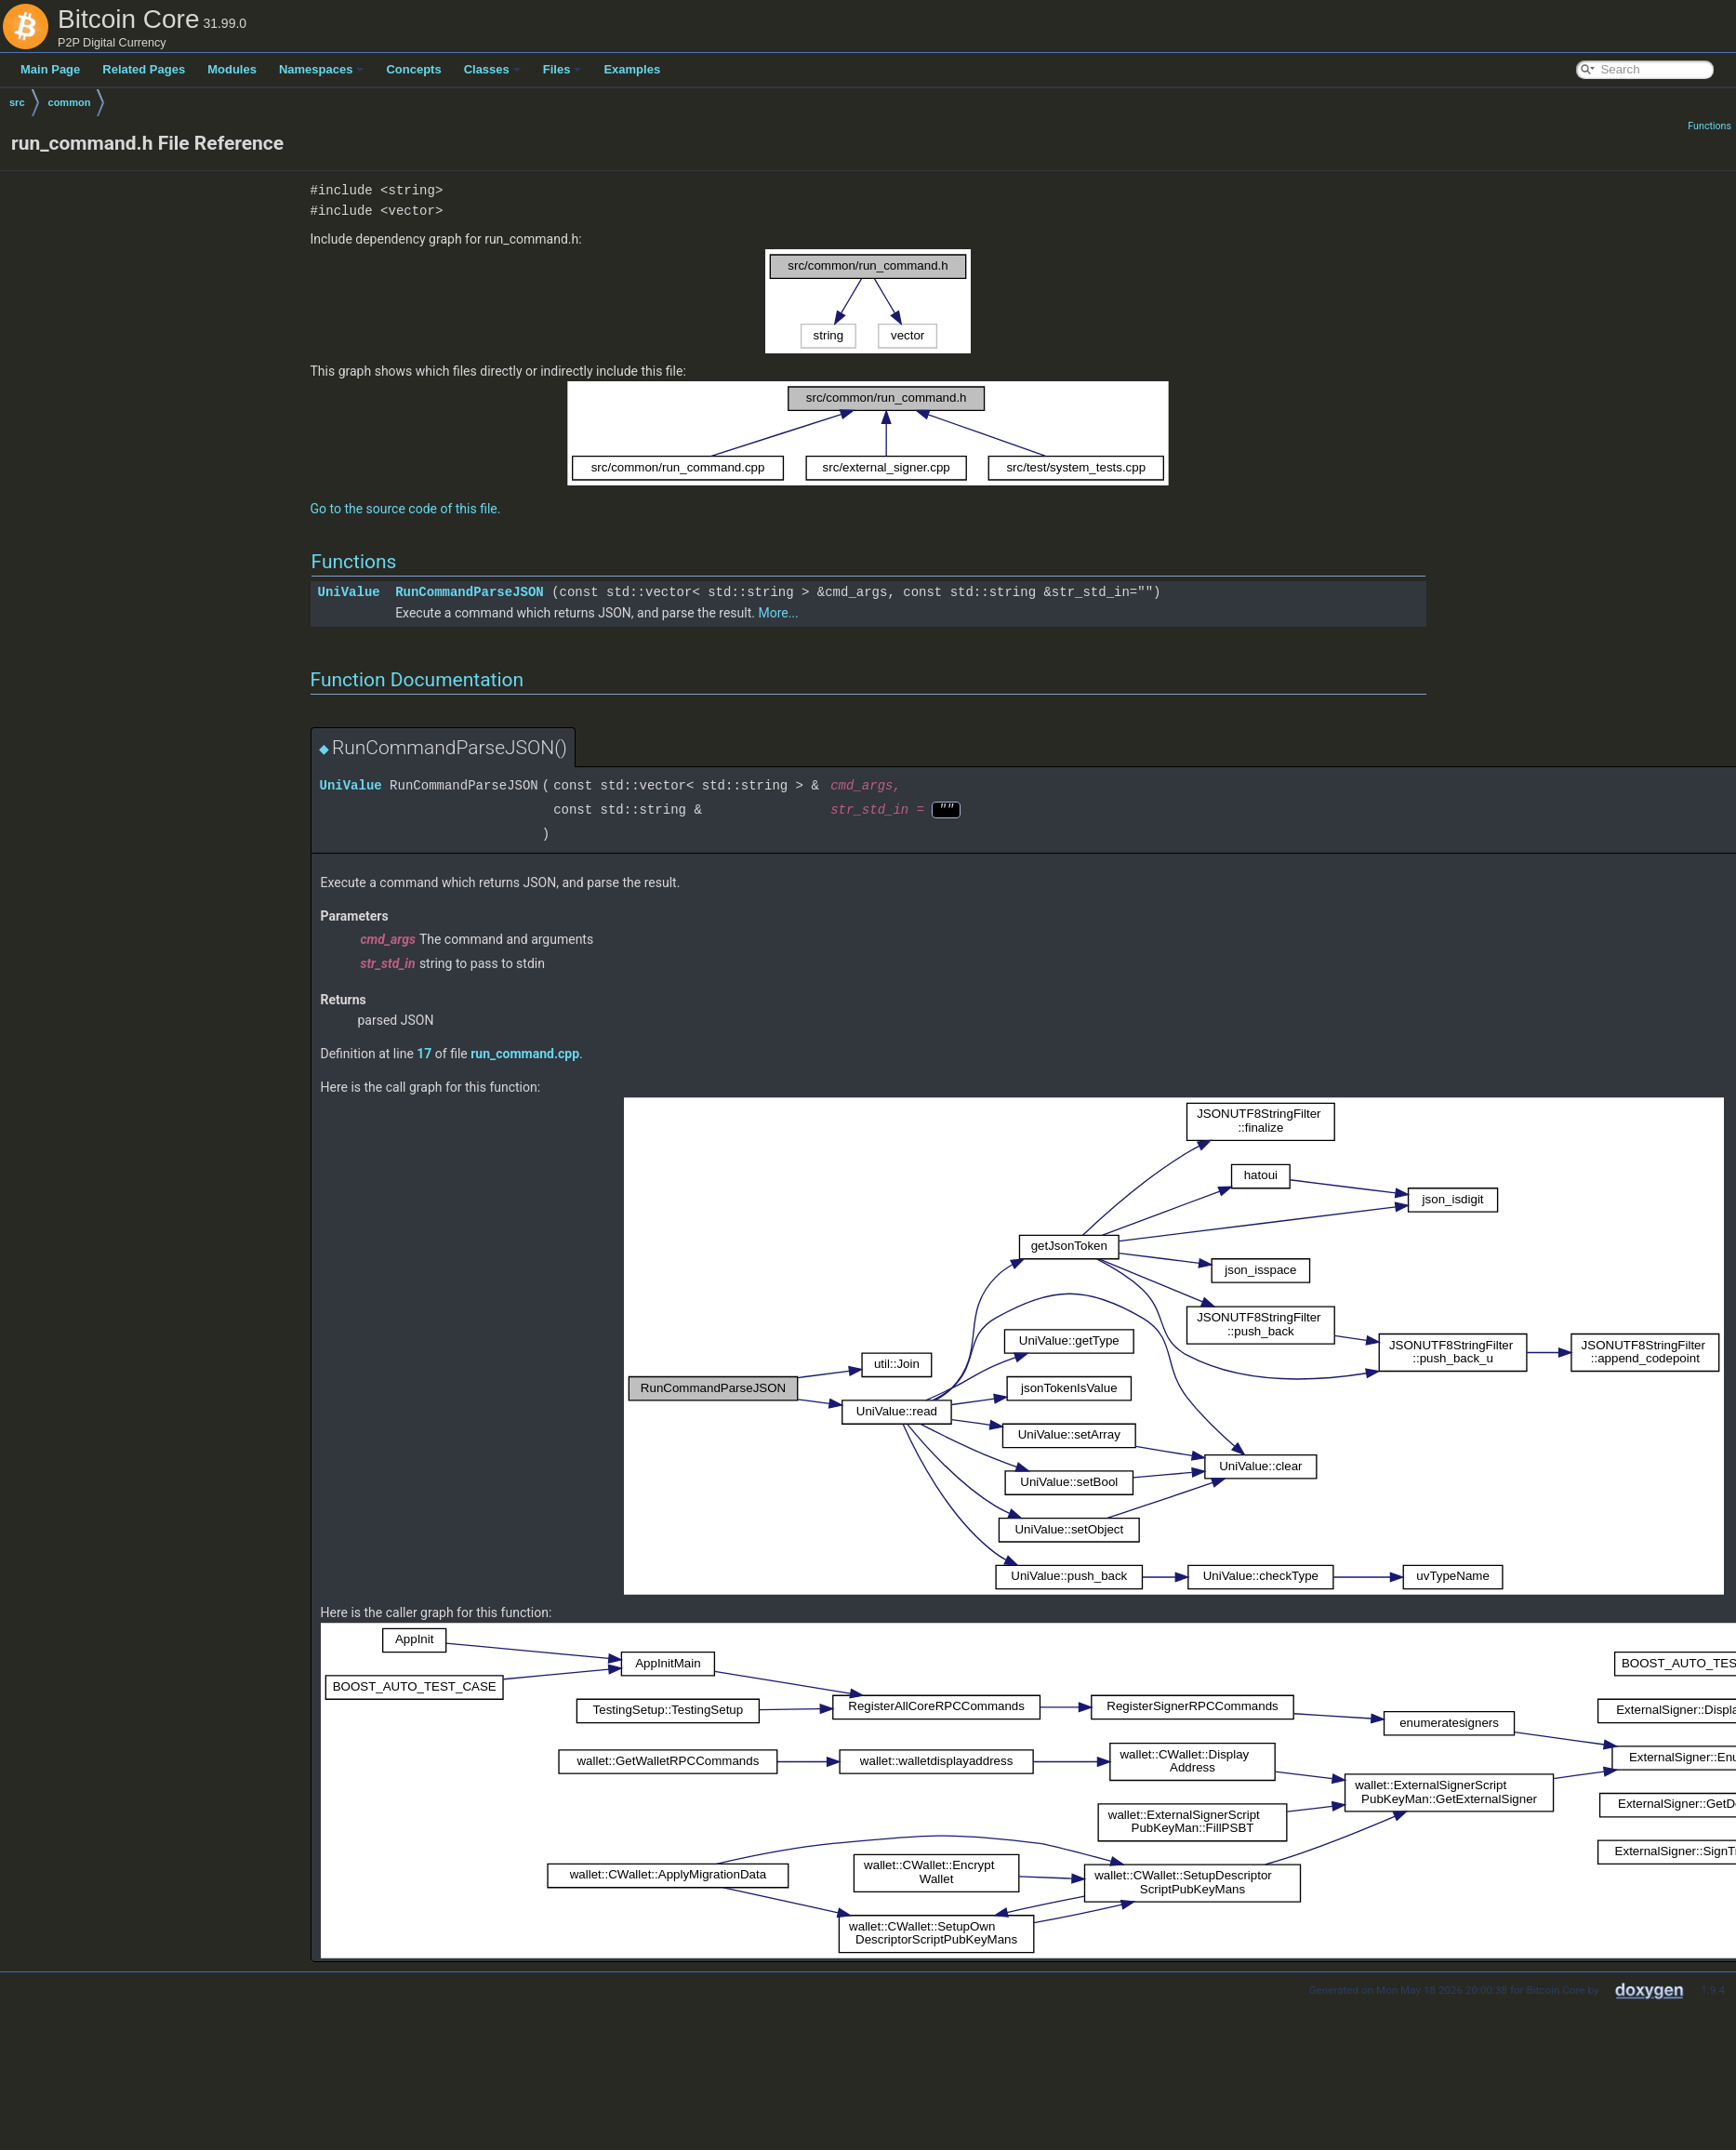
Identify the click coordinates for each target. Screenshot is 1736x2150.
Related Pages (143, 69)
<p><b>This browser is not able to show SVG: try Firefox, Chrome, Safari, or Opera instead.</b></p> (868, 301)
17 (424, 1053)
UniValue (349, 592)
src (17, 102)
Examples (631, 69)
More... (778, 612)
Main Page (50, 69)
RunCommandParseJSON (469, 592)
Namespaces (321, 69)
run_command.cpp (524, 1053)
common (69, 102)
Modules (232, 69)
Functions (1709, 126)
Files (562, 69)
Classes (492, 69)
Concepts (413, 69)
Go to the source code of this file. (406, 508)
